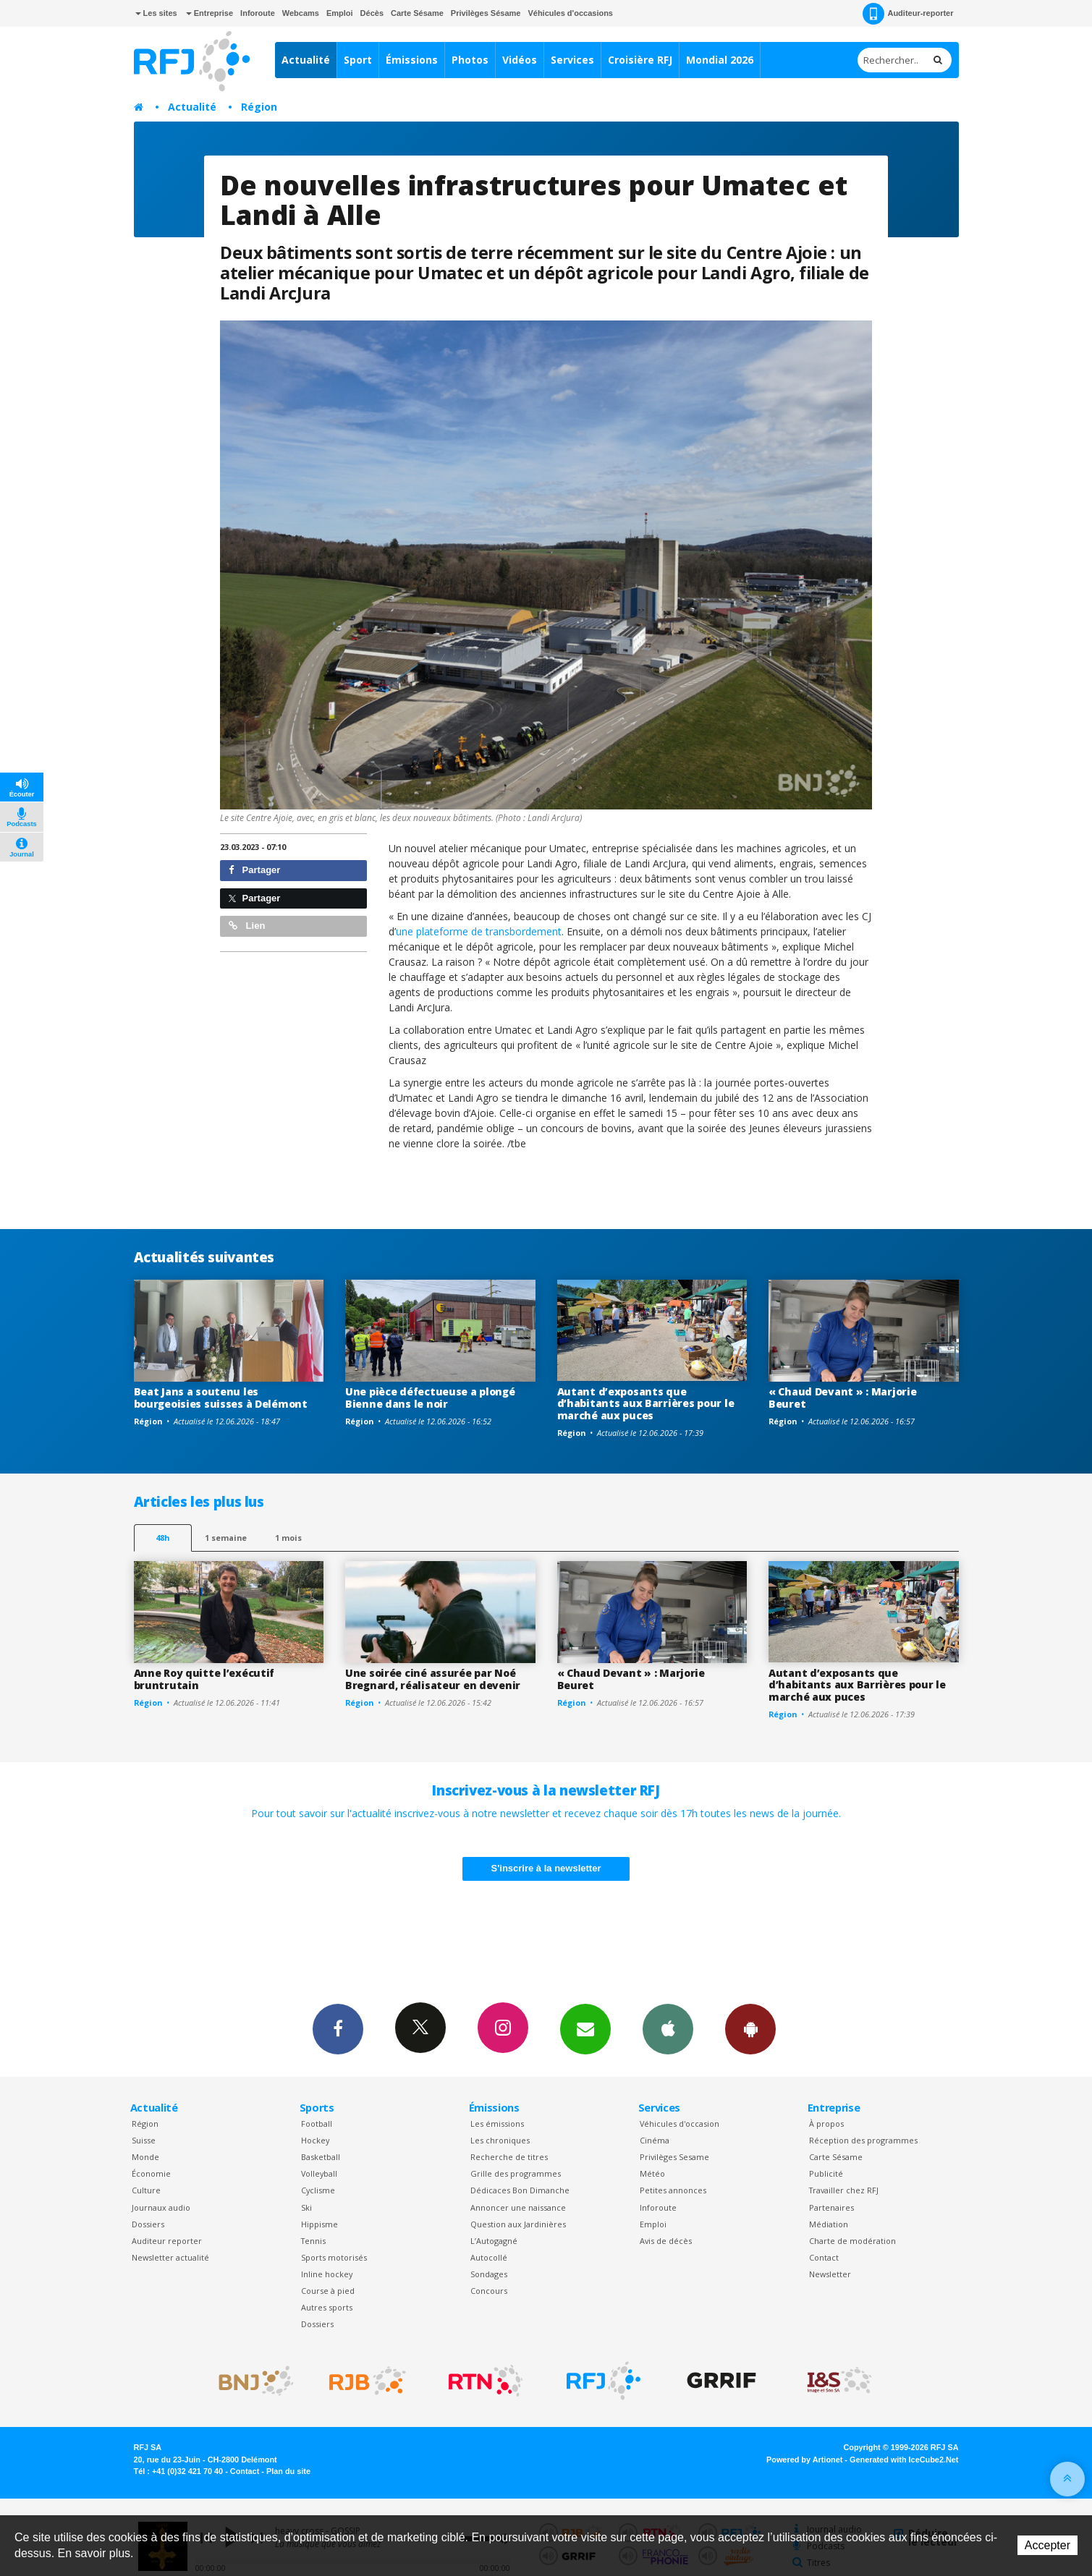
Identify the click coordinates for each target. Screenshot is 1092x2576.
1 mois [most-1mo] (288, 1537)
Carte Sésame (417, 13)
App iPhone (668, 2028)
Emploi (339, 13)
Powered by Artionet (804, 2459)
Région (259, 107)
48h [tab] (162, 1537)
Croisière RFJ (640, 60)
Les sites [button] (156, 13)
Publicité (826, 2173)
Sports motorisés (334, 2257)
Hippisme (319, 2224)
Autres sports (326, 2307)
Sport (358, 60)
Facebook (338, 2028)
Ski (306, 2207)
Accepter (1047, 2545)
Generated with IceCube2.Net (904, 2459)
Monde (145, 2156)
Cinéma (654, 2140)
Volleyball (319, 2173)
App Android (750, 2028)
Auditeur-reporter (908, 14)
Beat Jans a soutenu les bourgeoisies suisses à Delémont (221, 1398)
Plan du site (288, 2471)
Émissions (412, 60)
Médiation (828, 2224)
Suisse (144, 2140)
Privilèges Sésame (486, 13)
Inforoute (257, 13)
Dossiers (148, 2224)
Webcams (300, 13)
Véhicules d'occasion (679, 2123)
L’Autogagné (493, 2240)
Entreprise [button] (209, 13)
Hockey (315, 2140)
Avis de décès (666, 2240)
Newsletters (585, 2028)
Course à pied (328, 2290)
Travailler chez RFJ (844, 2190)
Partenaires (831, 2207)
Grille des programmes (515, 2173)
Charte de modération (852, 2240)
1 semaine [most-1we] (226, 1537)
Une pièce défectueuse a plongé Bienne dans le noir (430, 1398)
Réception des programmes (863, 2140)
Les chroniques (500, 2140)
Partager (254, 869)
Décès (372, 13)
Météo (652, 2173)
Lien (247, 925)
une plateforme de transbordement (479, 931)
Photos (470, 60)
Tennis (313, 2240)
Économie (151, 2173)
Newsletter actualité (170, 2257)
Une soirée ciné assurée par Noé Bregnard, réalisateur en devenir (432, 1679)
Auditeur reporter (167, 2240)
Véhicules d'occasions (570, 13)
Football (316, 2123)
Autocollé (488, 2257)
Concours (488, 2290)
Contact (824, 2257)
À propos (826, 2123)
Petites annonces (673, 2190)
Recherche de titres (509, 2156)
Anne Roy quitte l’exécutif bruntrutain (204, 1679)
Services (572, 60)
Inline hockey (326, 2274)
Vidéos (519, 60)
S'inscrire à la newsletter (546, 1868)
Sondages (488, 2274)
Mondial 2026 (719, 60)
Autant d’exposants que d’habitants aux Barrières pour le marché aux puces (646, 1404)
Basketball (320, 2156)
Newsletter (830, 2274)
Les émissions (497, 2123)
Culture (146, 2190)
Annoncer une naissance (518, 2207)
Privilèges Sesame (674, 2156)
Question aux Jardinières (518, 2224)
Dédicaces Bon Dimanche (520, 2190)
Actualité (306, 60)
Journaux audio (161, 2207)
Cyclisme (318, 2190)
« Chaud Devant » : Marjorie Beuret (842, 1398)
